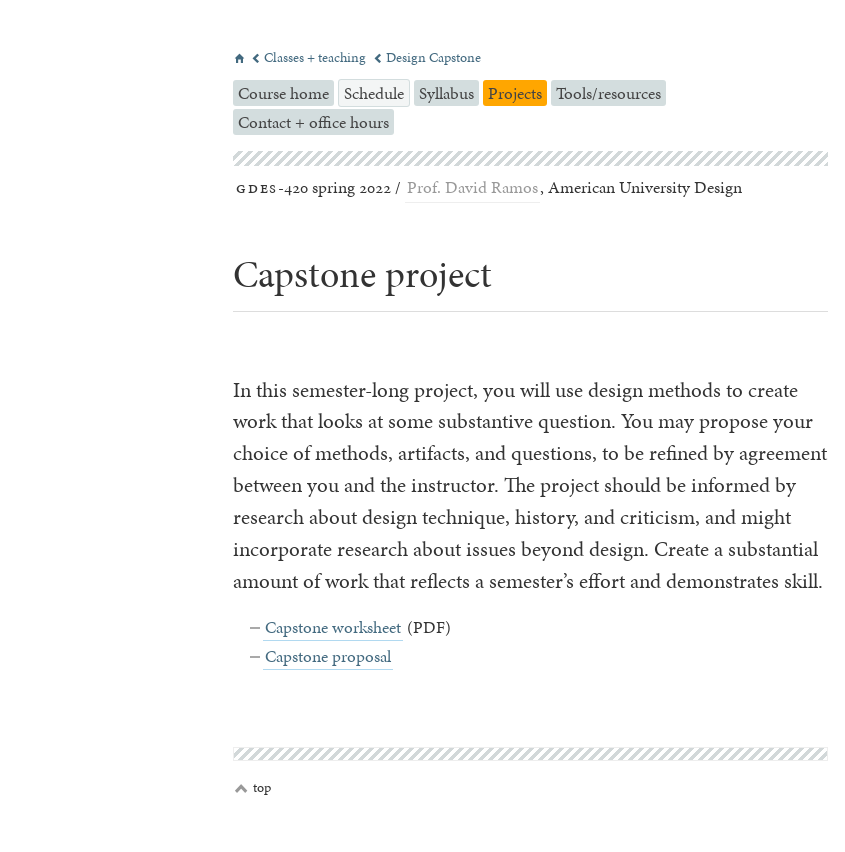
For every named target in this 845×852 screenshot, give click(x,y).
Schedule (374, 93)
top (253, 788)
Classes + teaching (310, 57)
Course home (283, 93)
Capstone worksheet (333, 627)
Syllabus (446, 93)
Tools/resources (608, 93)
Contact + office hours (313, 122)
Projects (515, 93)
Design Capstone (427, 57)
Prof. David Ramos (472, 187)
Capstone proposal (328, 656)
